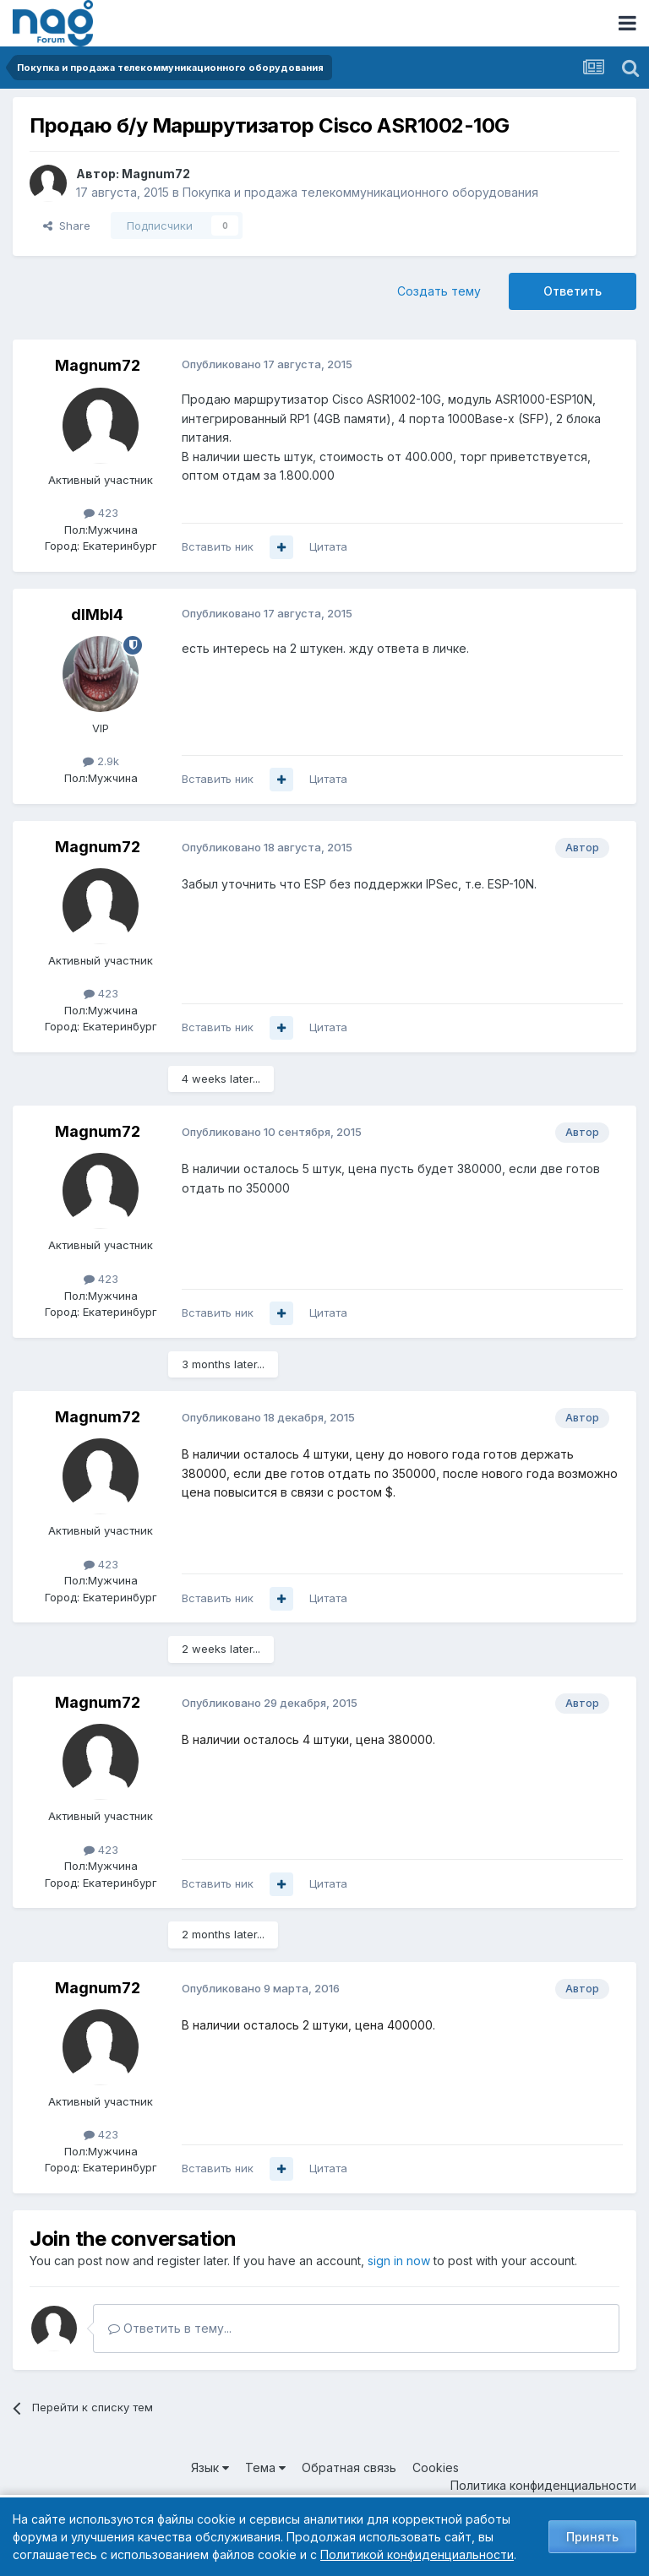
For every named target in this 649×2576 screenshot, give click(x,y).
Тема (265, 2467)
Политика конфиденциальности (543, 2485)
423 (101, 512)
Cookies (435, 2467)
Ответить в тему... (170, 2328)
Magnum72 (156, 173)
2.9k (101, 761)
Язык (210, 2467)
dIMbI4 (97, 614)
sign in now (399, 2260)
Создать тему (439, 291)
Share (66, 225)
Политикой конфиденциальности (417, 2554)
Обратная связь (349, 2467)
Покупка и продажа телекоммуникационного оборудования (360, 192)
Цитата (328, 546)
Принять (592, 2537)
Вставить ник (218, 546)
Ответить (572, 291)
